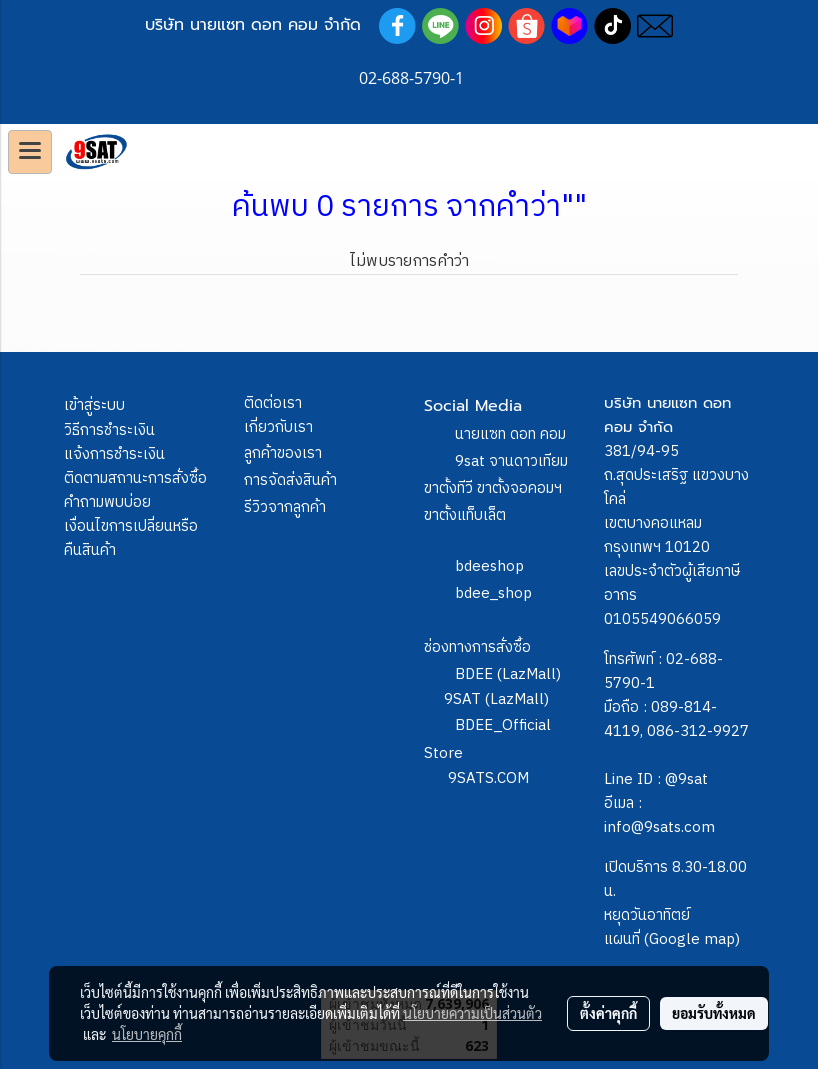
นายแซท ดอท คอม (510, 434)
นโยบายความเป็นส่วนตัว (472, 1013)
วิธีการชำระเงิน (109, 430)
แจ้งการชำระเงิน (114, 454)
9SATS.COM (488, 778)
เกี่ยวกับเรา (278, 427)
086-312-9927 (698, 731)
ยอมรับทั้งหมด (714, 1013)
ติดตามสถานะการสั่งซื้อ (135, 478)
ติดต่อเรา (273, 403)
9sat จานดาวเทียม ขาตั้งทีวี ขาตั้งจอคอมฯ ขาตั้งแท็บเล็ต (496, 488)
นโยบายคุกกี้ (147, 1034)
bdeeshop (489, 566)
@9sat (686, 779)
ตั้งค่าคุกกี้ (608, 1013)
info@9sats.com (659, 827)
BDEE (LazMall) (508, 674)
